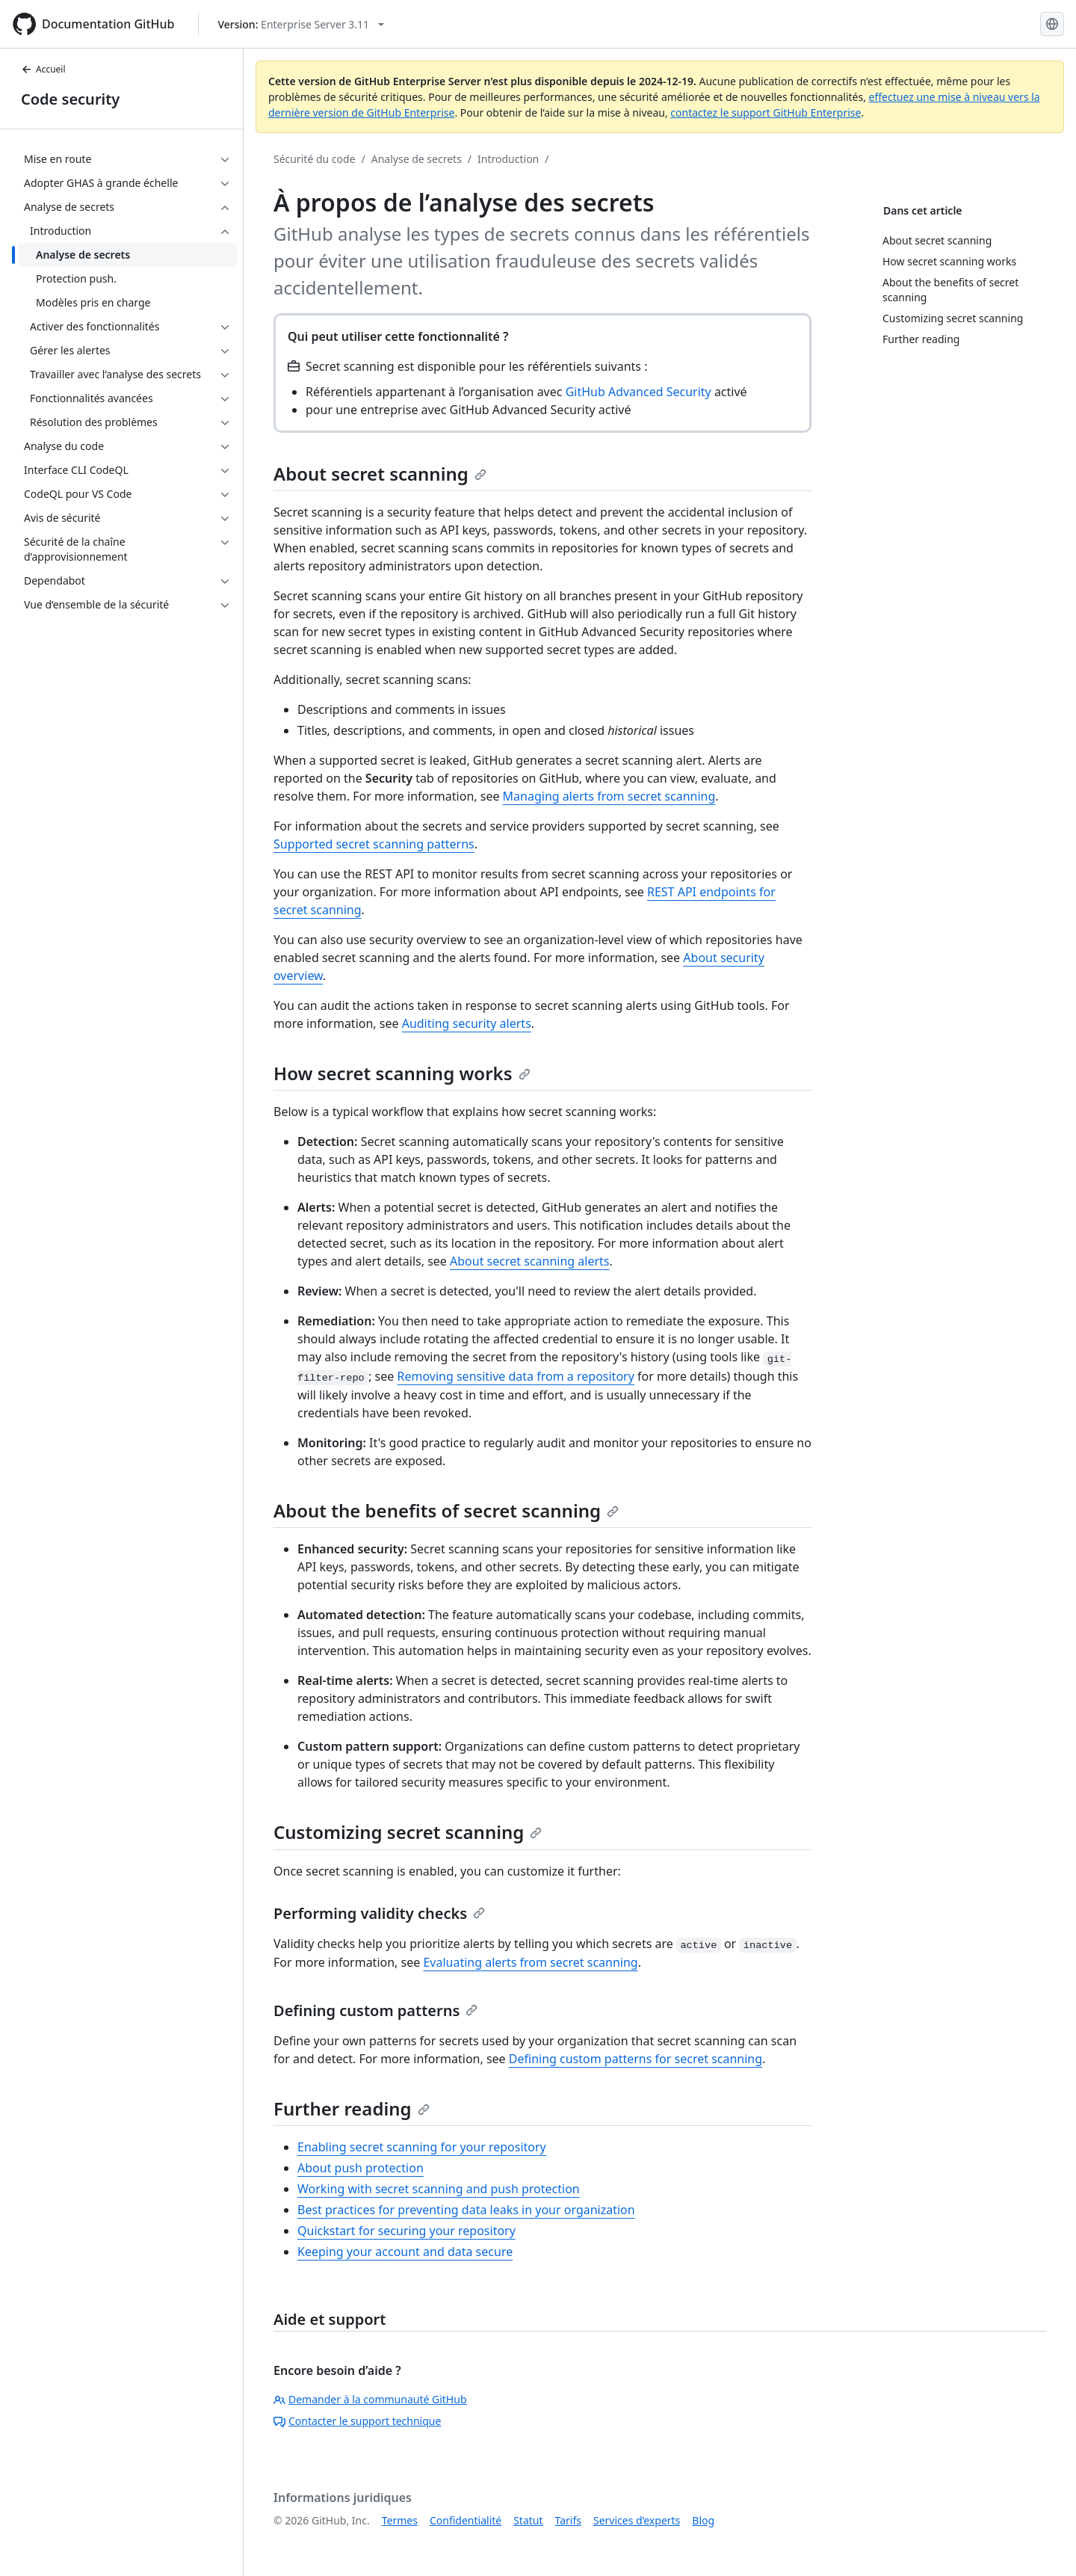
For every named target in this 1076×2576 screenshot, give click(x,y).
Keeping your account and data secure (405, 2251)
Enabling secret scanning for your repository (421, 2147)
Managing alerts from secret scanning (609, 796)
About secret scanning (379, 473)
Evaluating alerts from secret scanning (530, 1962)
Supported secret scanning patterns (373, 844)
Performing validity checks (379, 1913)
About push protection (360, 2168)
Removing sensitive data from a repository (516, 1376)
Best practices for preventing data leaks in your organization (466, 2209)
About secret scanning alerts (529, 1261)
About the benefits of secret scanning (446, 1510)
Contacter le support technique (357, 2421)
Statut (527, 2520)
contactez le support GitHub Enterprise (765, 112)
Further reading (351, 2108)
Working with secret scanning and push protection (438, 2189)
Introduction (508, 159)
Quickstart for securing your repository (406, 2230)
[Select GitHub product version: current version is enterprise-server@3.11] (301, 24)
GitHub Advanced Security (638, 391)
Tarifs (568, 2520)
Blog (703, 2520)
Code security (70, 99)
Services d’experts (636, 2520)
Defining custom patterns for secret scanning (635, 2058)
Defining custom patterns (375, 2010)
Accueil (43, 69)
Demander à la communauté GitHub (370, 2399)
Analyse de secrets (416, 159)
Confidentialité (465, 2520)
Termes (400, 2520)
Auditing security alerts (466, 1023)
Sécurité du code (314, 159)
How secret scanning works (402, 1073)
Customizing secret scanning (407, 1831)
